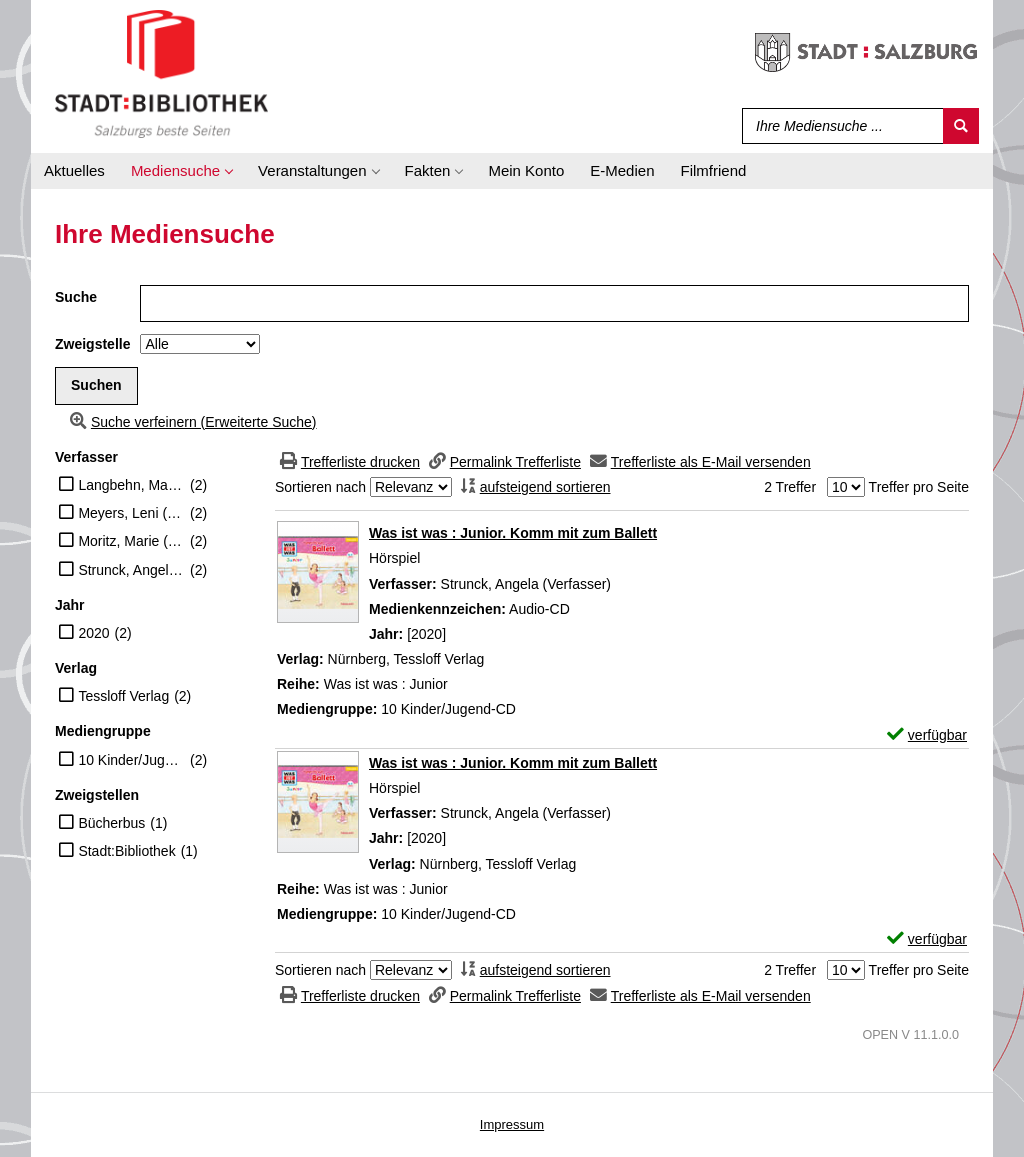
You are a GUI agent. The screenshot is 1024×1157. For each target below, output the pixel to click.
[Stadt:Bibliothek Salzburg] (161, 73)
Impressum (512, 1124)
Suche (76, 297)
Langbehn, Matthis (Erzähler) (131, 485)
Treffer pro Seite (919, 487)
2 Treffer (790, 487)
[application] (181, 171)
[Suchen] (961, 126)
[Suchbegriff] (838, 126)
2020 (93, 633)
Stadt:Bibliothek (126, 851)
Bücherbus (111, 823)
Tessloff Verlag (123, 696)
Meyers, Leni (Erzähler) (131, 513)
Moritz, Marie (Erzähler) (131, 541)
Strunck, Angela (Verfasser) (131, 570)
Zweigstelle (92, 344)
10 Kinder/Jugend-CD (131, 760)
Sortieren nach (320, 487)
